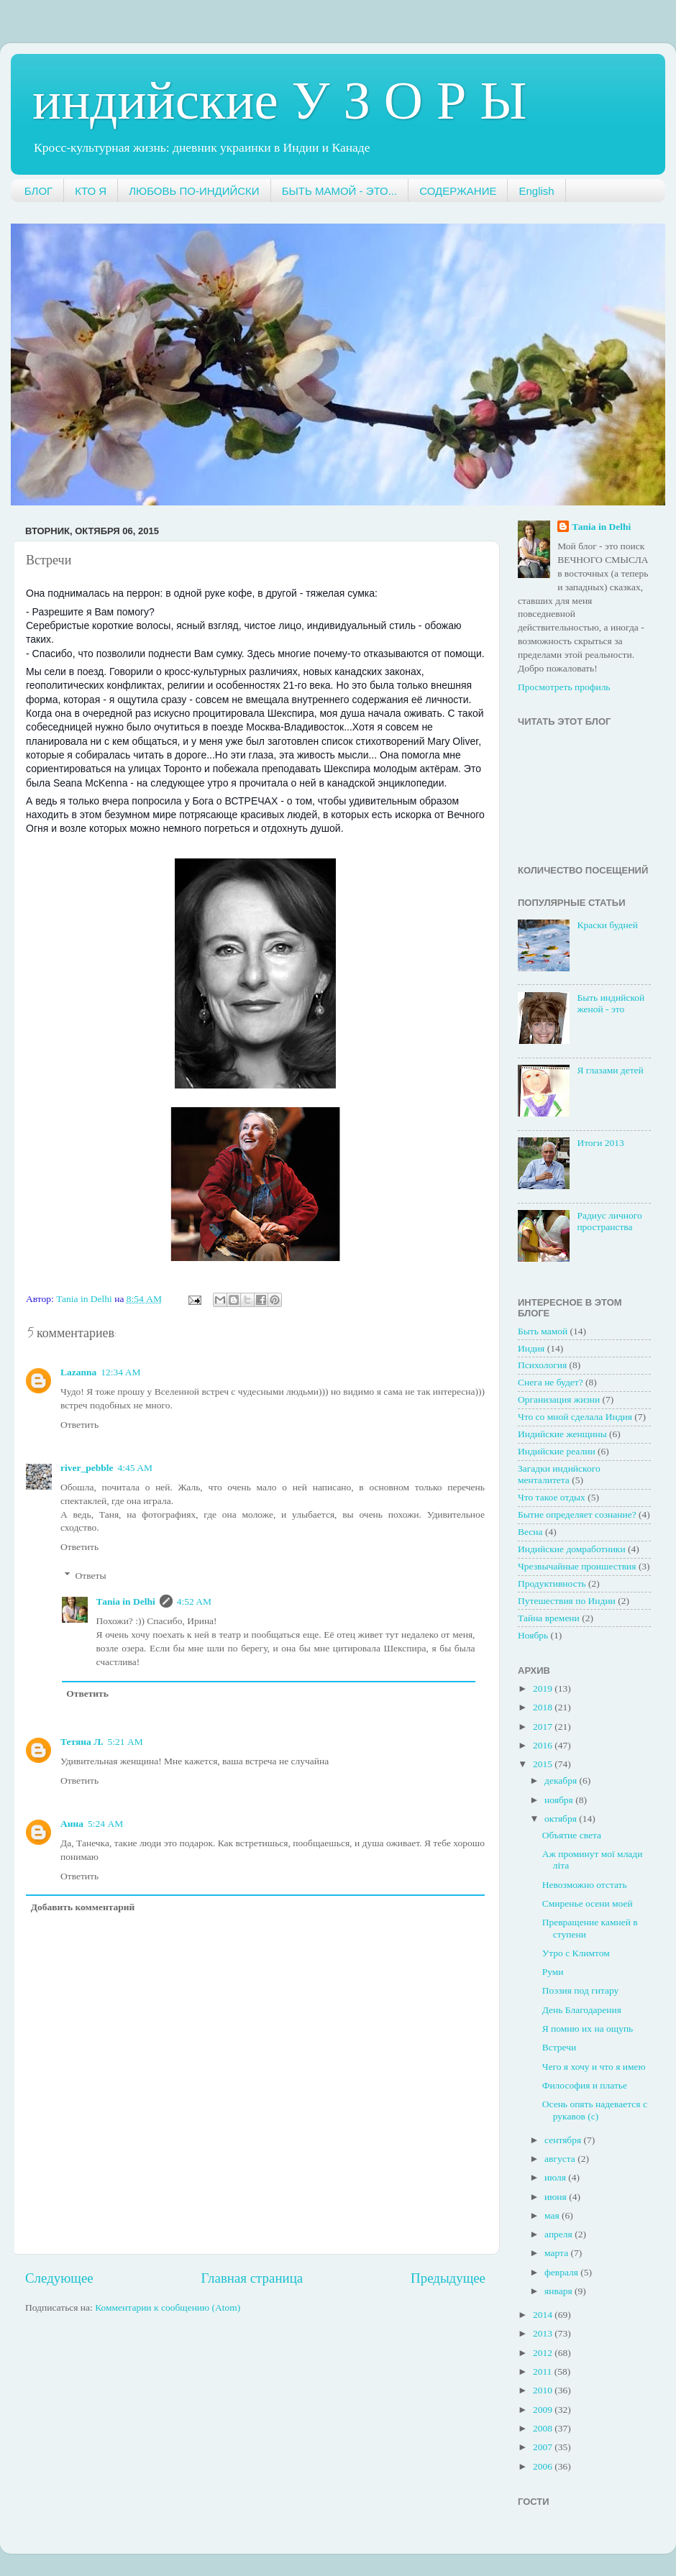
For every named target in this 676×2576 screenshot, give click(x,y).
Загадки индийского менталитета (559, 1474)
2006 (543, 2466)
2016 (543, 1745)
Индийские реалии (556, 1451)
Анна (71, 1823)
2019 (543, 1688)
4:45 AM (135, 1467)
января (559, 2291)
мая (553, 2215)
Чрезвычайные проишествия (577, 1566)
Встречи (559, 2047)
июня (556, 2196)
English (536, 191)
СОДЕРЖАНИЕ (457, 191)
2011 (543, 2371)
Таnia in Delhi (125, 1601)
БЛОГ (38, 191)
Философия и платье (584, 2085)
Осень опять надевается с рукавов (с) (594, 2110)
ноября (559, 1800)
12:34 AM (120, 1372)
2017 (543, 1726)
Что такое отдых (551, 1497)
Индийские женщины (562, 1434)
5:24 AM (105, 1823)
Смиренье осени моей (587, 1903)
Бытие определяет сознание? (577, 1514)
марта (557, 2252)
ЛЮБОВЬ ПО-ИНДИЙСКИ (194, 191)
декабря (561, 1780)
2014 (543, 2314)
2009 (543, 2409)
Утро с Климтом (576, 1953)
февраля (562, 2272)
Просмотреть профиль (564, 687)
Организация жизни (559, 1399)
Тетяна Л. (82, 1741)
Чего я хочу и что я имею (594, 2066)
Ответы (91, 1576)
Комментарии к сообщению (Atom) (167, 2307)
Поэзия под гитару (580, 1990)
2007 (543, 2447)
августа (560, 2158)
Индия (531, 1348)
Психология (542, 1365)
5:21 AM (125, 1741)
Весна (530, 1531)
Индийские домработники (572, 1549)
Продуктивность (552, 1583)
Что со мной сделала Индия (575, 1416)
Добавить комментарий (83, 1907)
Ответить (79, 1424)
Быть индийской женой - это (610, 1003)
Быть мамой (542, 1331)
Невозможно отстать (584, 1884)
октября (561, 1818)
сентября (564, 2140)
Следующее (59, 2278)
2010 (543, 2390)
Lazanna (78, 1372)
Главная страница (252, 2278)
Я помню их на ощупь (588, 2028)
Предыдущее (448, 2278)
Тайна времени (549, 1618)
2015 (543, 1764)
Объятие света (571, 1835)
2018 (543, 1707)
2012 (543, 2352)
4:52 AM (194, 1601)
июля (556, 2177)
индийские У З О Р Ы (279, 100)
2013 (543, 2333)
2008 (543, 2428)
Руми (553, 1971)
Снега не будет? (550, 1382)
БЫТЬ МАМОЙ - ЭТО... (340, 191)
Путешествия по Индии (567, 1600)
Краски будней (607, 925)
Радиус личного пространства (609, 1221)
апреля (559, 2234)
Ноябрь (533, 1635)
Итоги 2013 (600, 1142)
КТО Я (90, 191)
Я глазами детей (610, 1070)
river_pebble (87, 1467)
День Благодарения (581, 2009)
